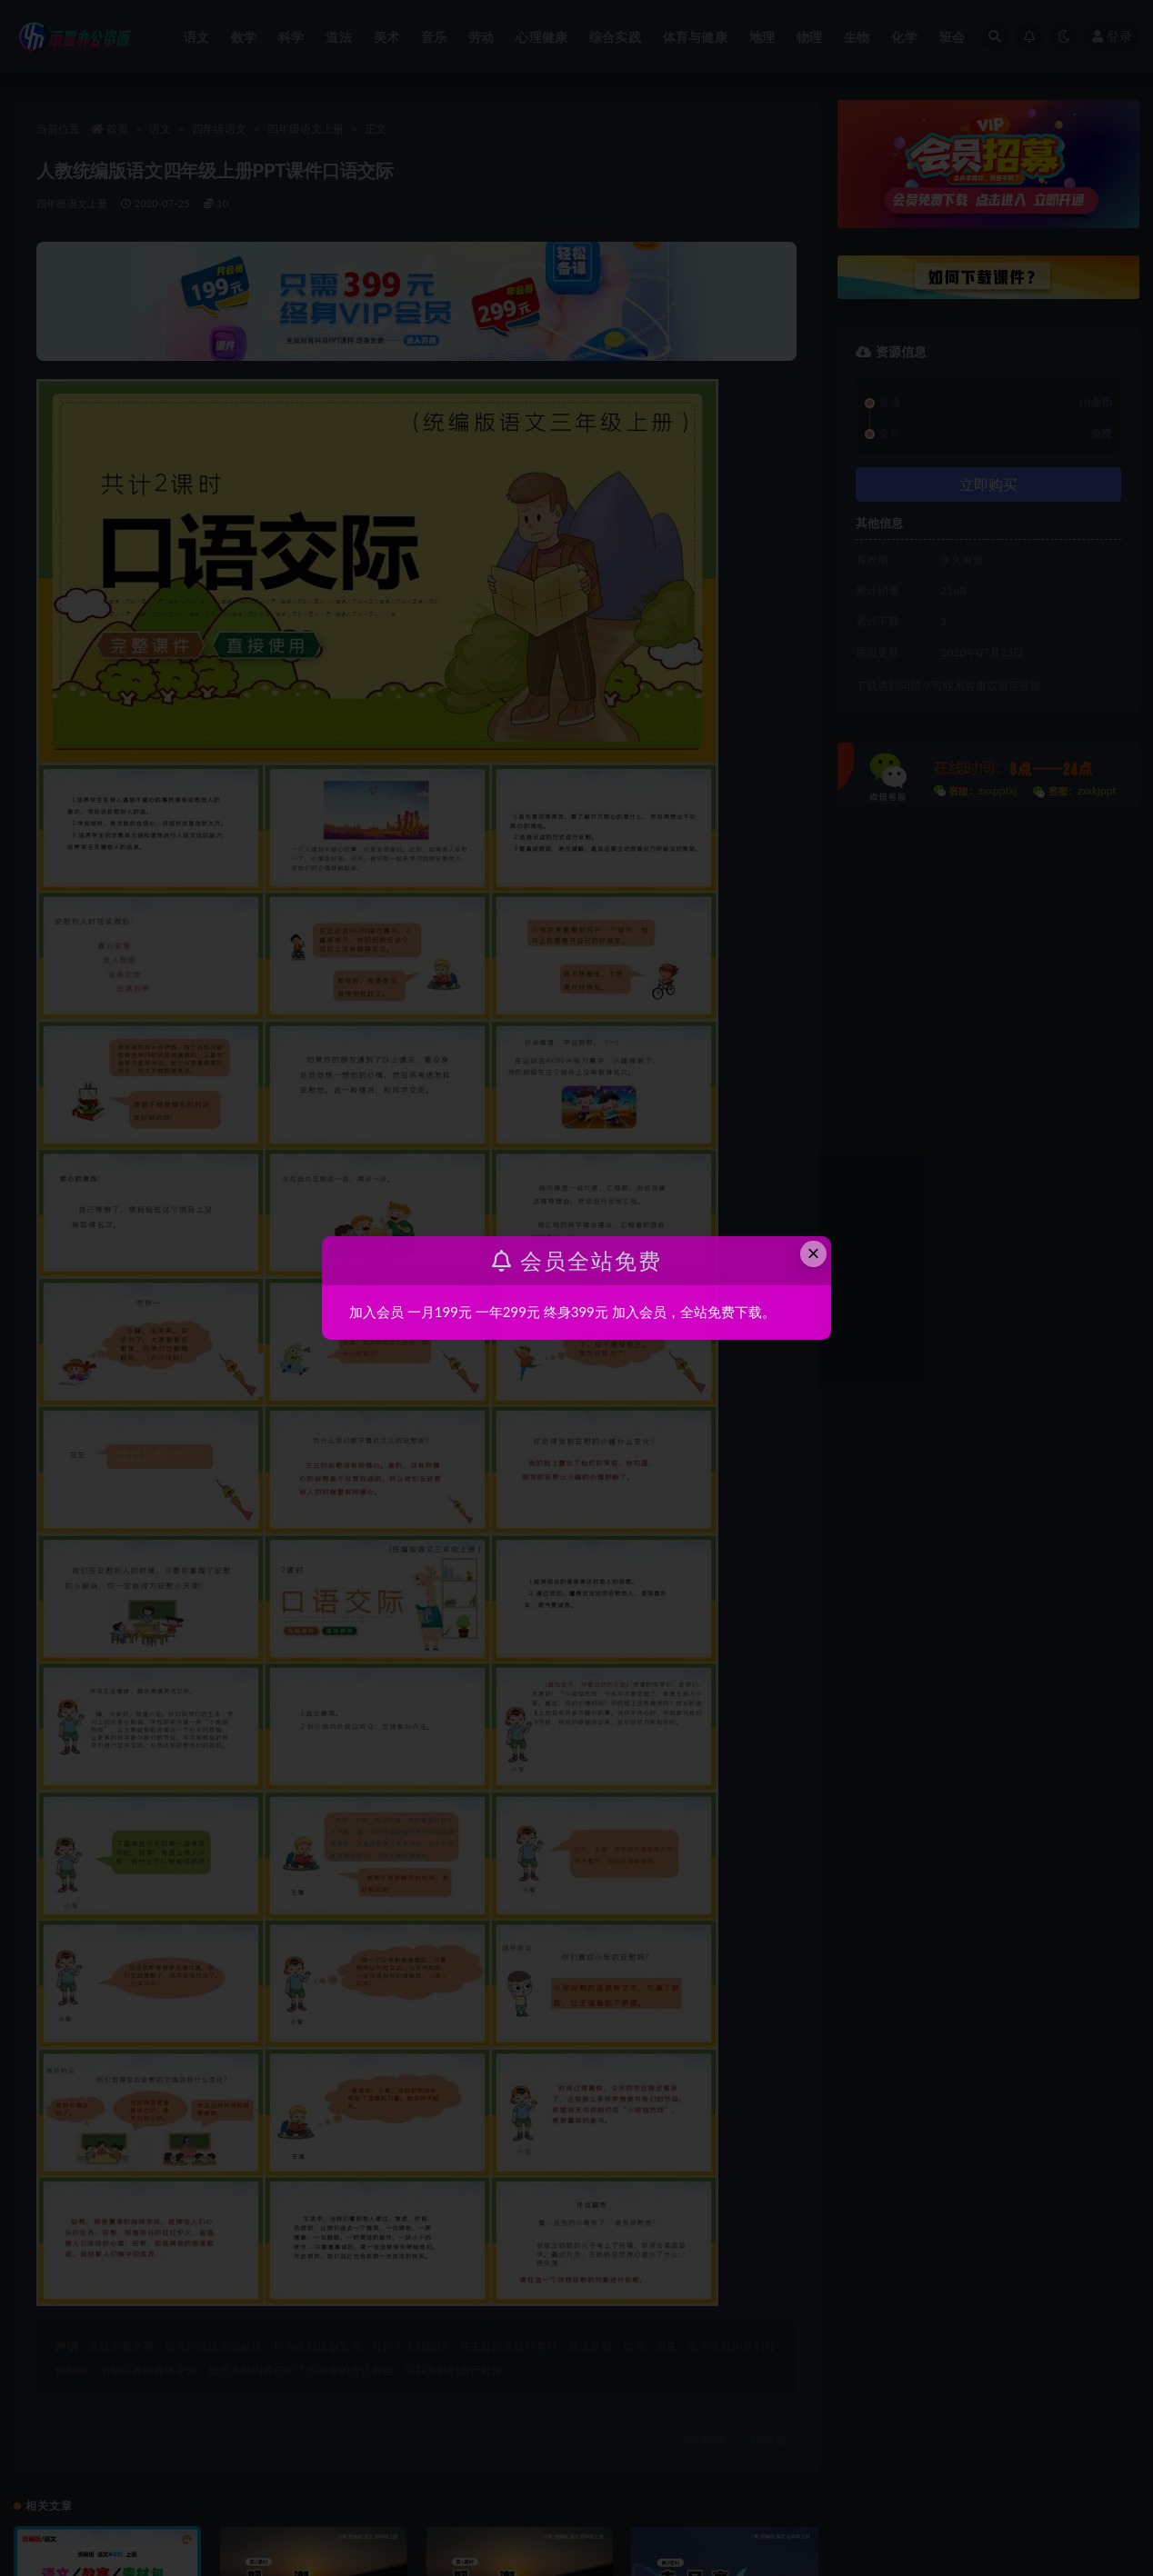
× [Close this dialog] (813, 1253)
